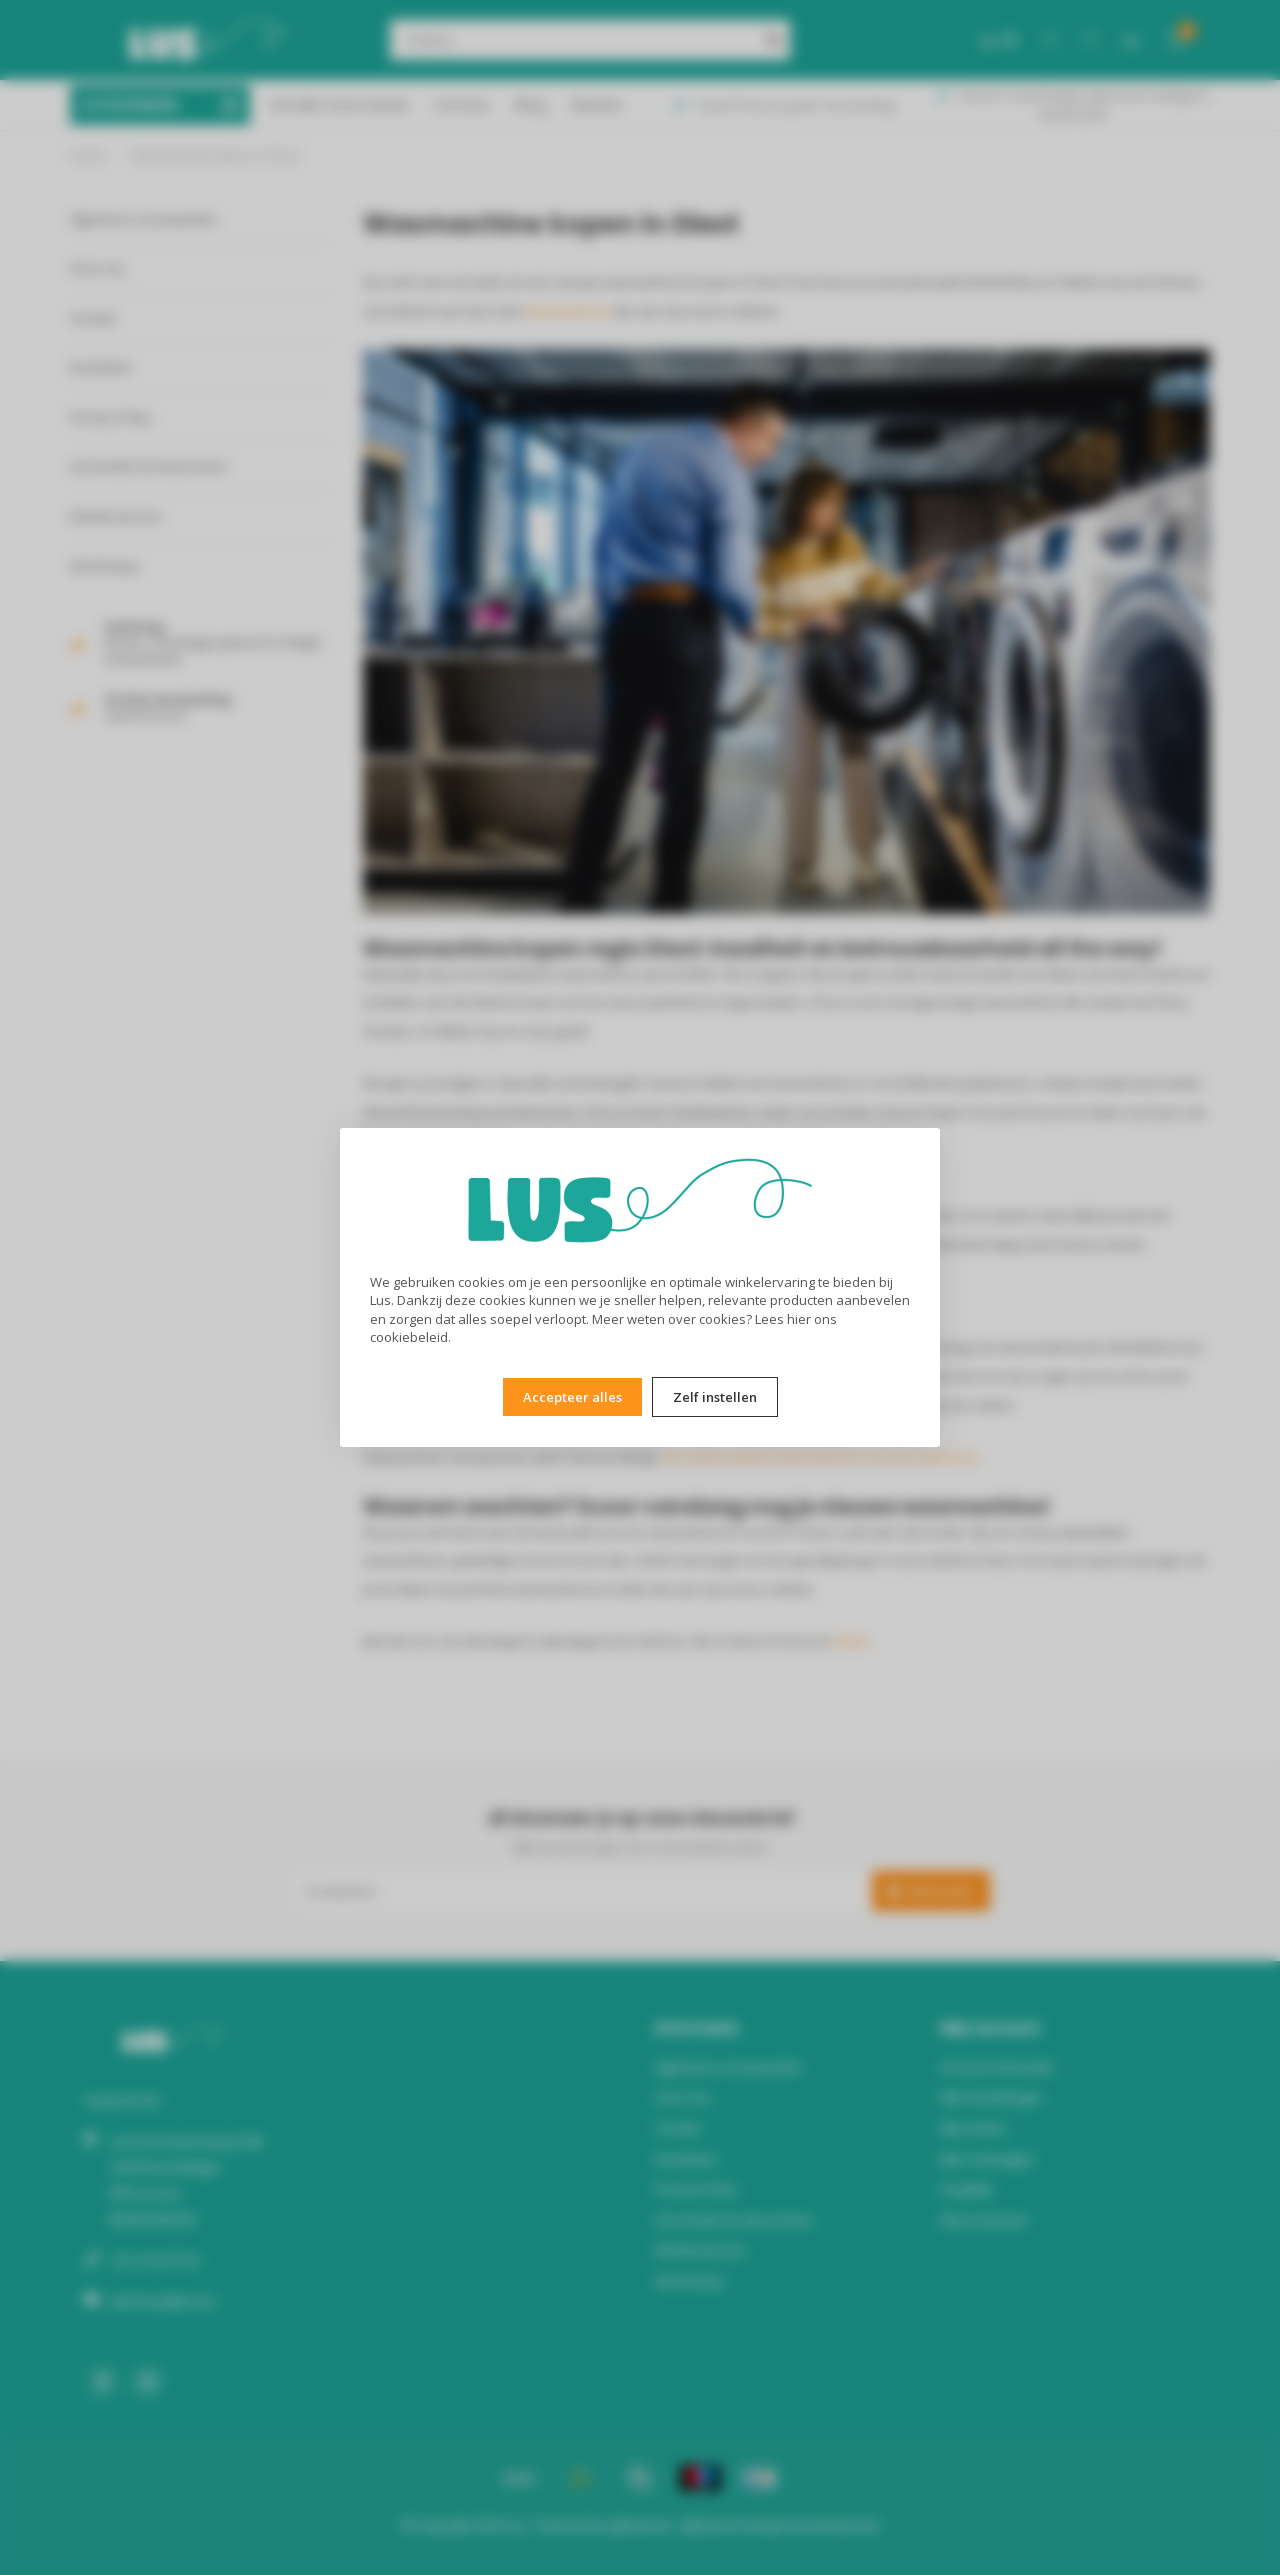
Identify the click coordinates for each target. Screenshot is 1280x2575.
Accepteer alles (572, 1397)
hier (799, 1319)
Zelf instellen (715, 1397)
